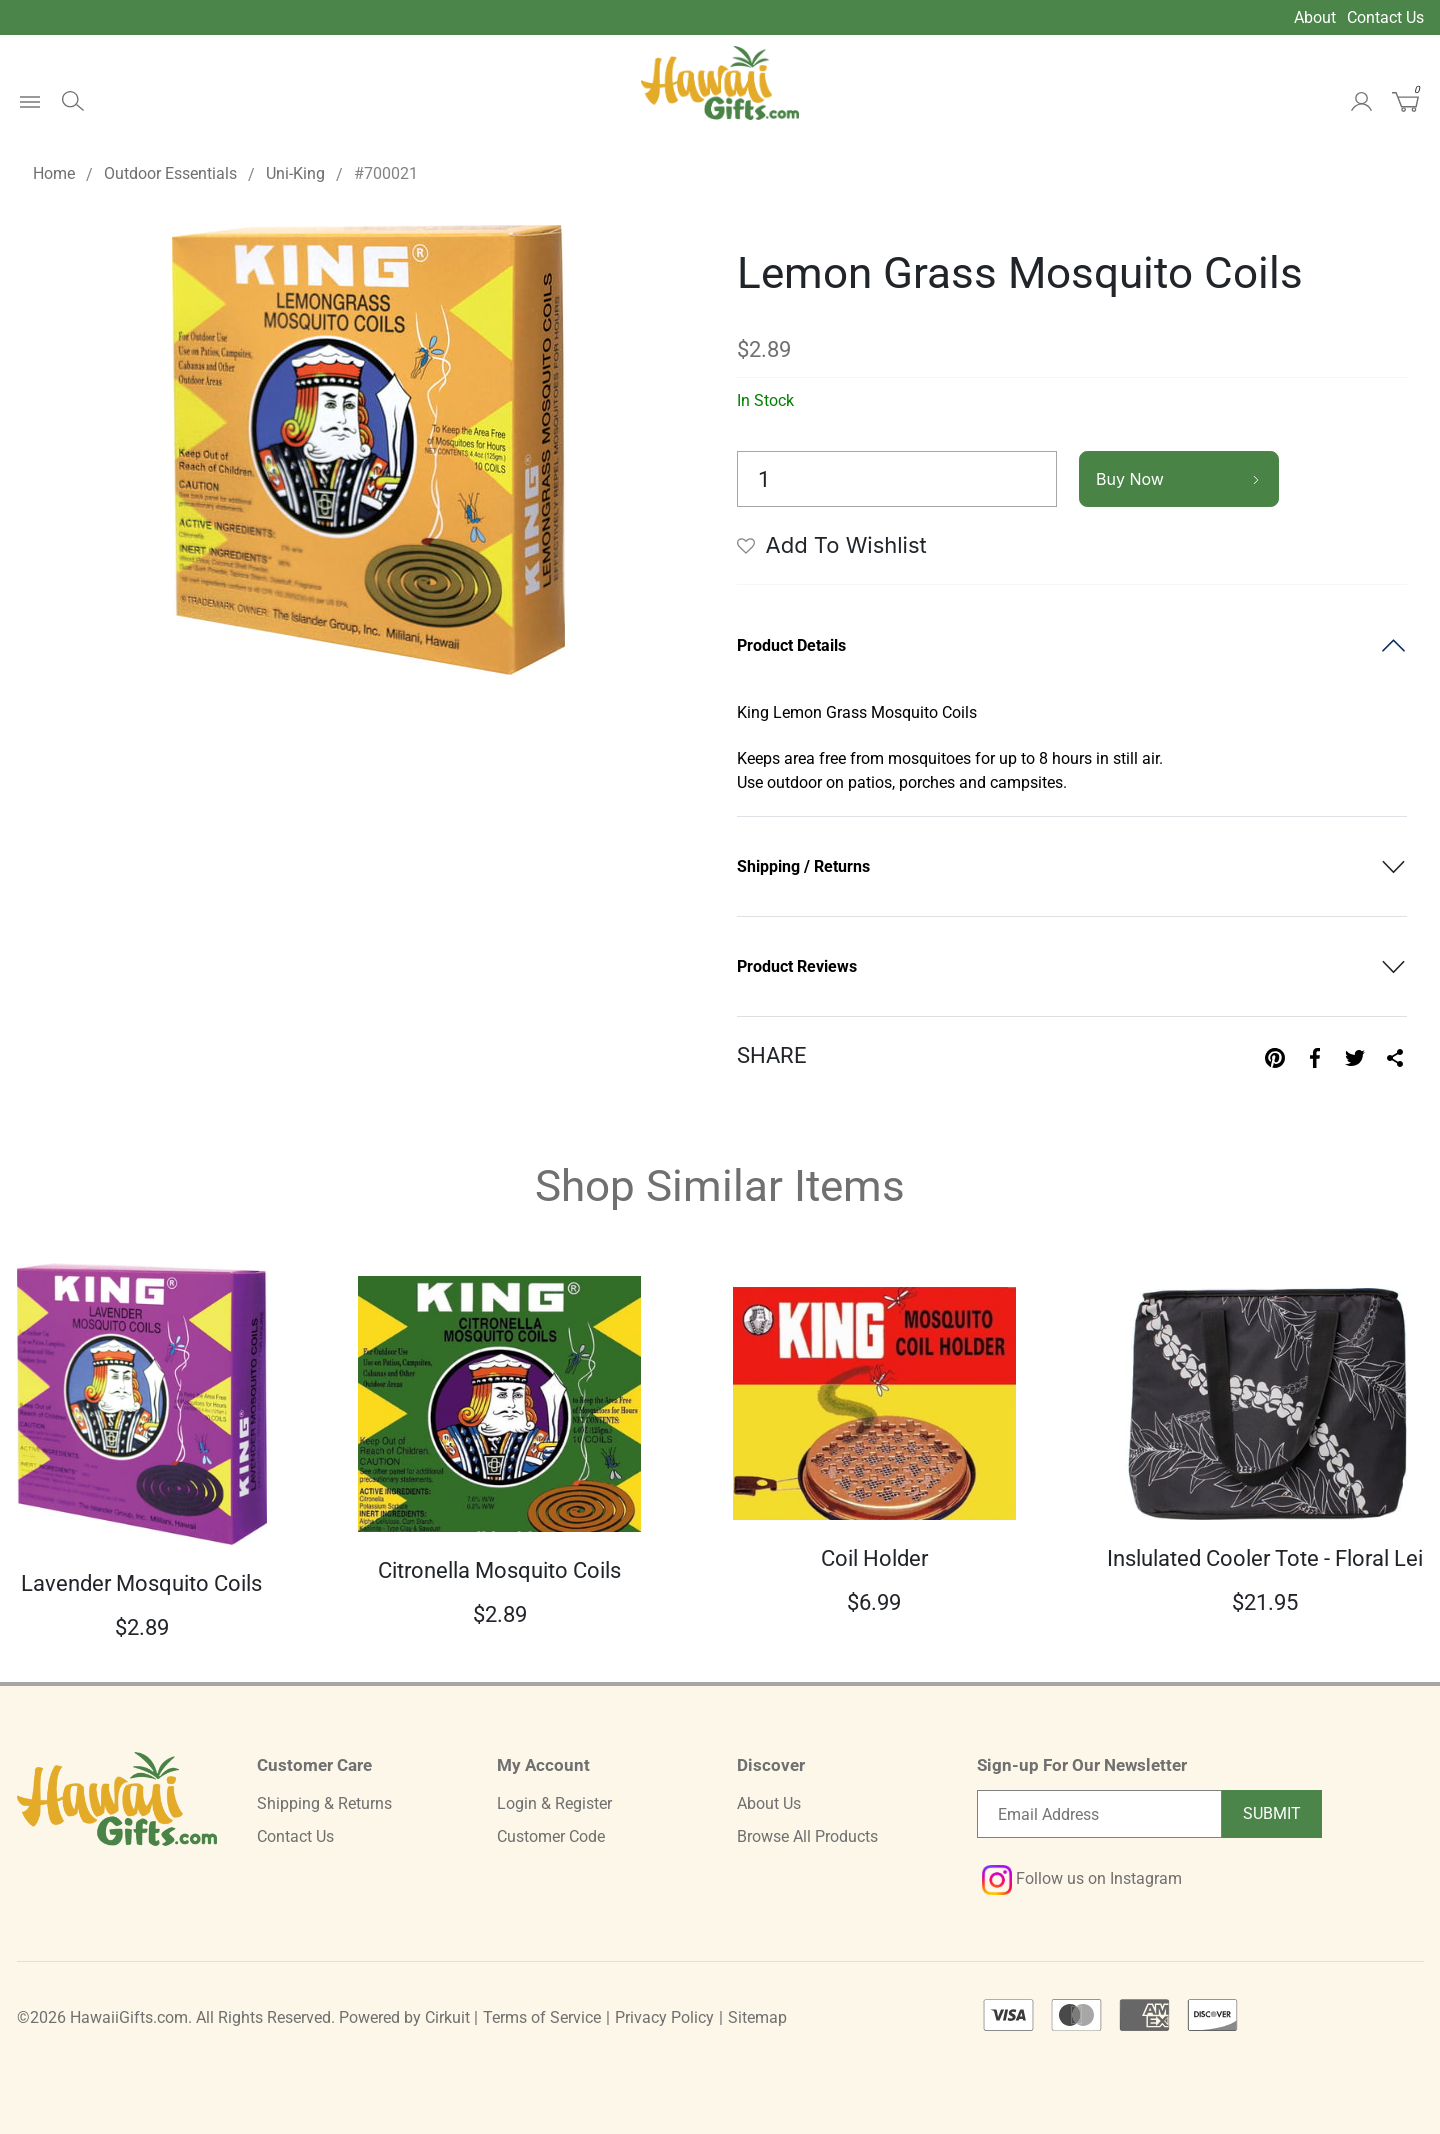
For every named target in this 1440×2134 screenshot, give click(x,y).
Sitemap (757, 2017)
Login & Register (554, 1803)
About (1315, 17)
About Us (769, 1803)
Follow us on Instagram (1082, 1878)
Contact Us (1385, 17)
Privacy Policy (664, 2017)
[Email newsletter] (1099, 1814)
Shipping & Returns (324, 1803)
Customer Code (551, 1836)
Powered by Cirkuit (404, 2017)
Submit (1272, 1813)
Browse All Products (807, 1836)
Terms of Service (542, 2017)
